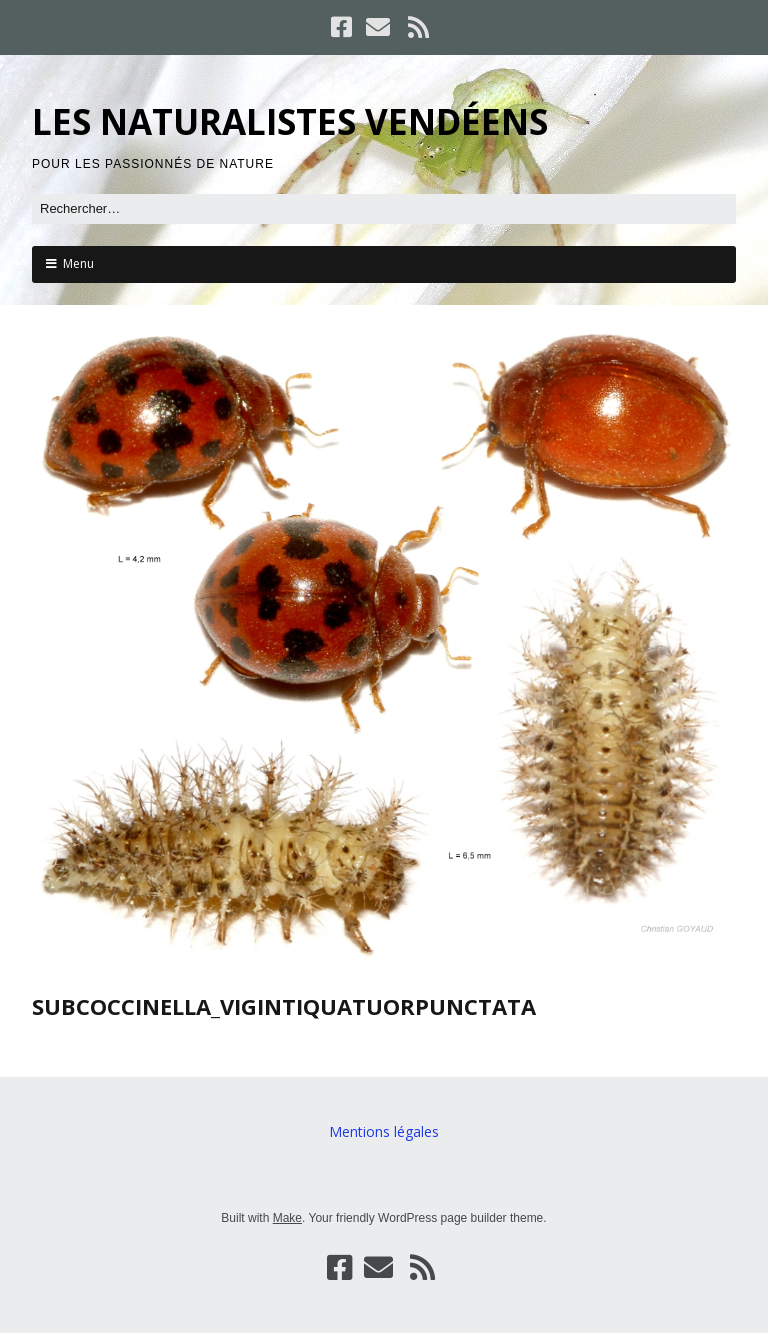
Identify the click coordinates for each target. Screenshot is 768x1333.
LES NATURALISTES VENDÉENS (290, 121)
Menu (78, 263)
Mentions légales (384, 1131)
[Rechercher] (384, 209)
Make (287, 1218)
